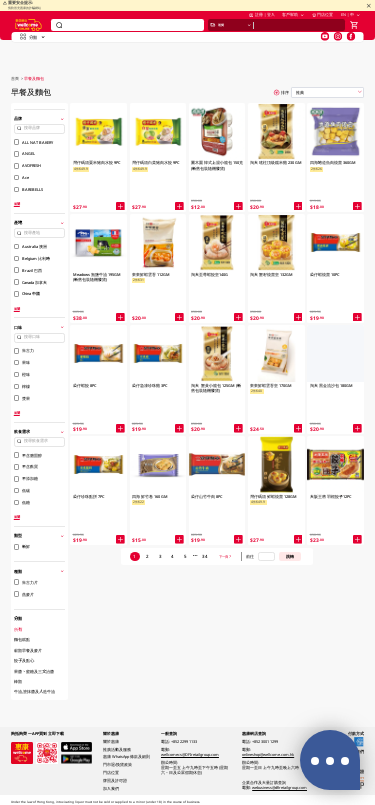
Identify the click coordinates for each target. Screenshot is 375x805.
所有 (18, 629)
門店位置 (323, 21)
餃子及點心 (24, 660)
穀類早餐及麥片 (28, 650)
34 (205, 556)
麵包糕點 (22, 639)
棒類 (18, 681)
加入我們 (111, 788)
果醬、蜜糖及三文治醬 (34, 671)
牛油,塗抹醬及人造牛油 (34, 691)
